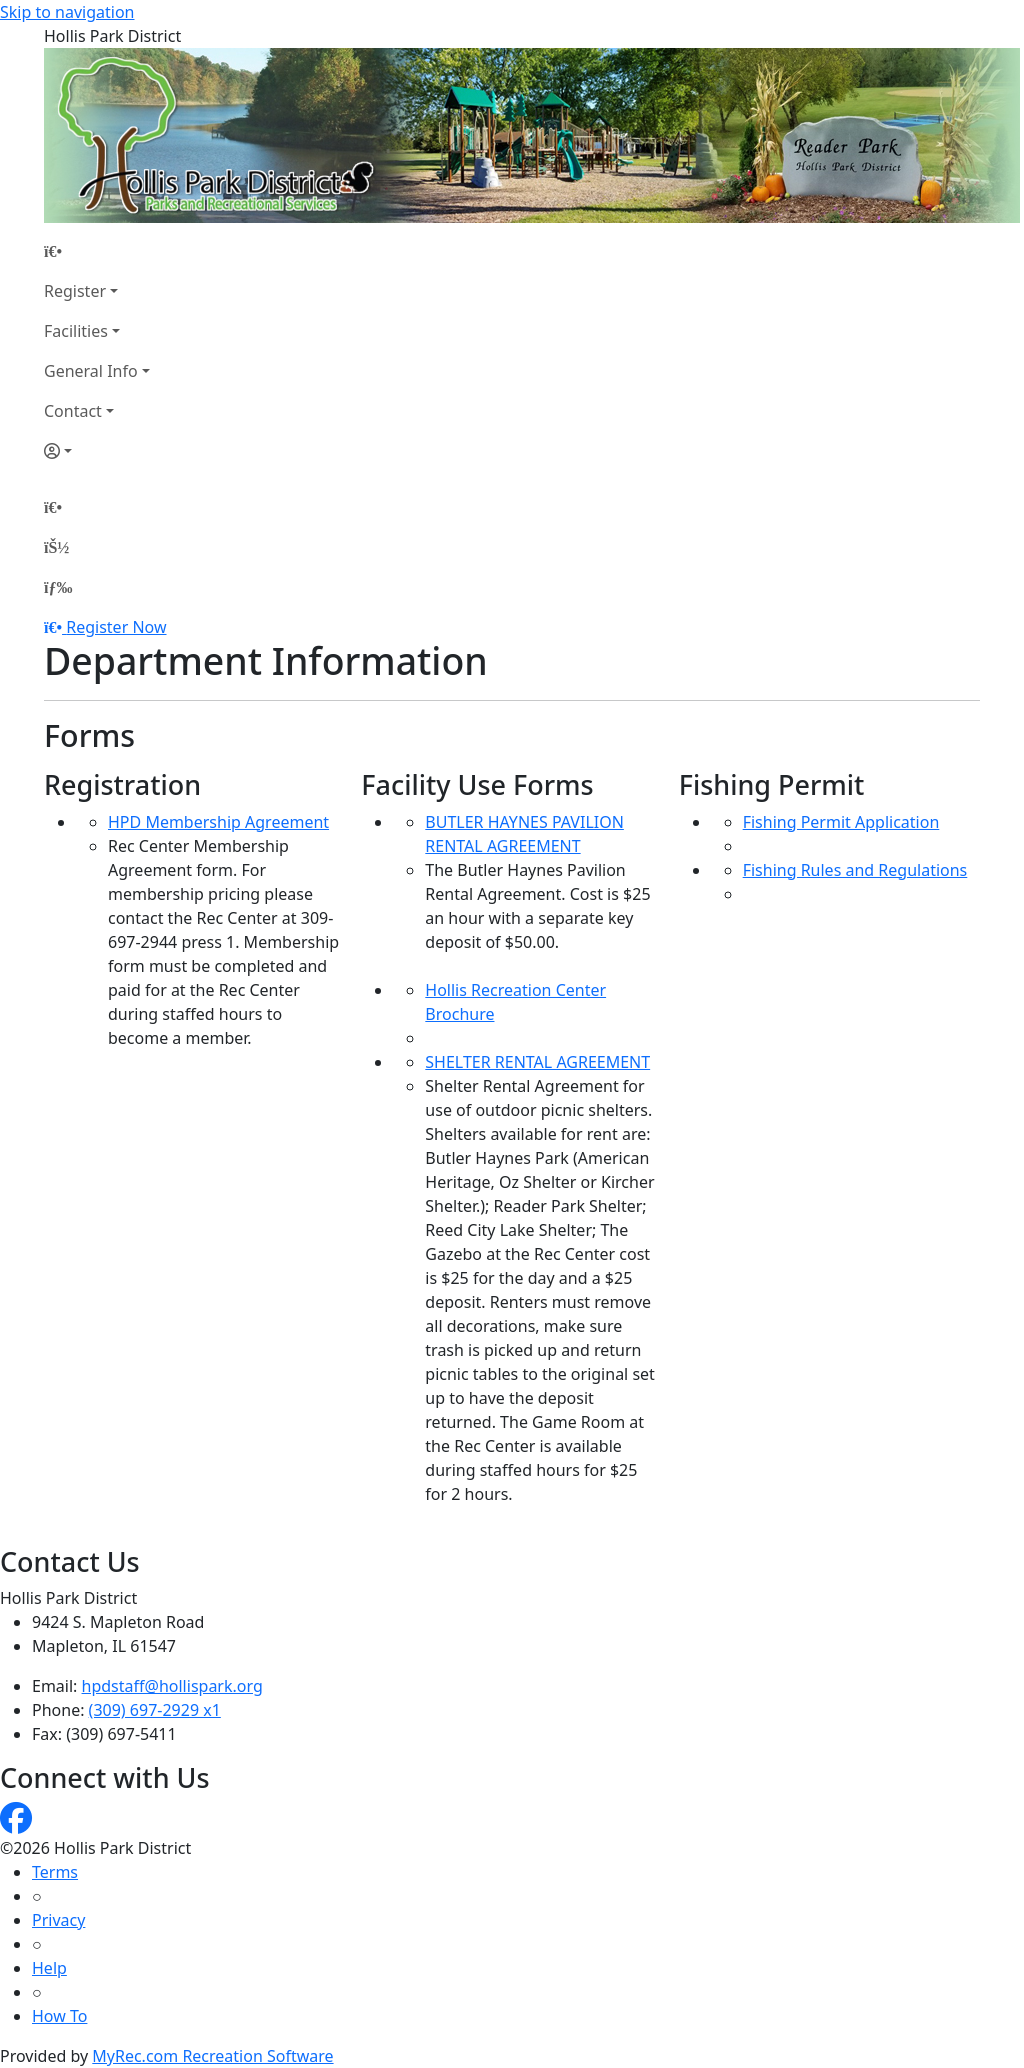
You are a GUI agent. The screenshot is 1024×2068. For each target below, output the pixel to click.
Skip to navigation (67, 12)
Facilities (76, 331)
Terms (55, 1872)
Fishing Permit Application (841, 822)
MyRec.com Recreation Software (212, 2056)
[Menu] (58, 587)
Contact (73, 411)
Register (75, 291)
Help (49, 1968)
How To (59, 2016)
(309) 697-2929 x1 (155, 1710)
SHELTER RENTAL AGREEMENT (537, 1062)
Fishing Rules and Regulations (855, 870)
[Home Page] (97, 251)
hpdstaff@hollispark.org (172, 1686)
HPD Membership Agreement (218, 822)
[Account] (97, 451)
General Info (91, 371)
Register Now (116, 627)
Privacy (58, 1920)
